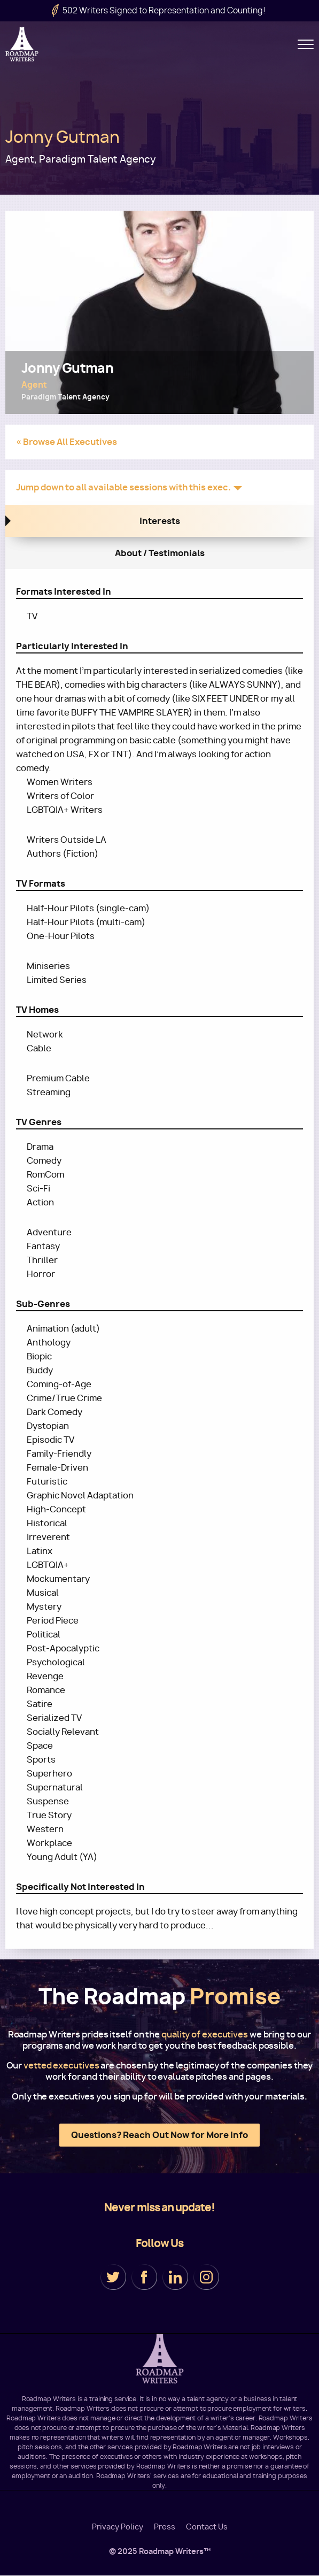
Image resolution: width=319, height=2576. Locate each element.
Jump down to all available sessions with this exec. (123, 487)
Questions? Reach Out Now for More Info (159, 2135)
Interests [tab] (159, 521)
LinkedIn (175, 2277)
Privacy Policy (117, 2527)
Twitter (113, 2277)
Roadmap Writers (22, 44)
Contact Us (207, 2527)
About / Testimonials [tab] (160, 553)
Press (164, 2527)
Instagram (206, 2277)
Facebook (144, 2277)
